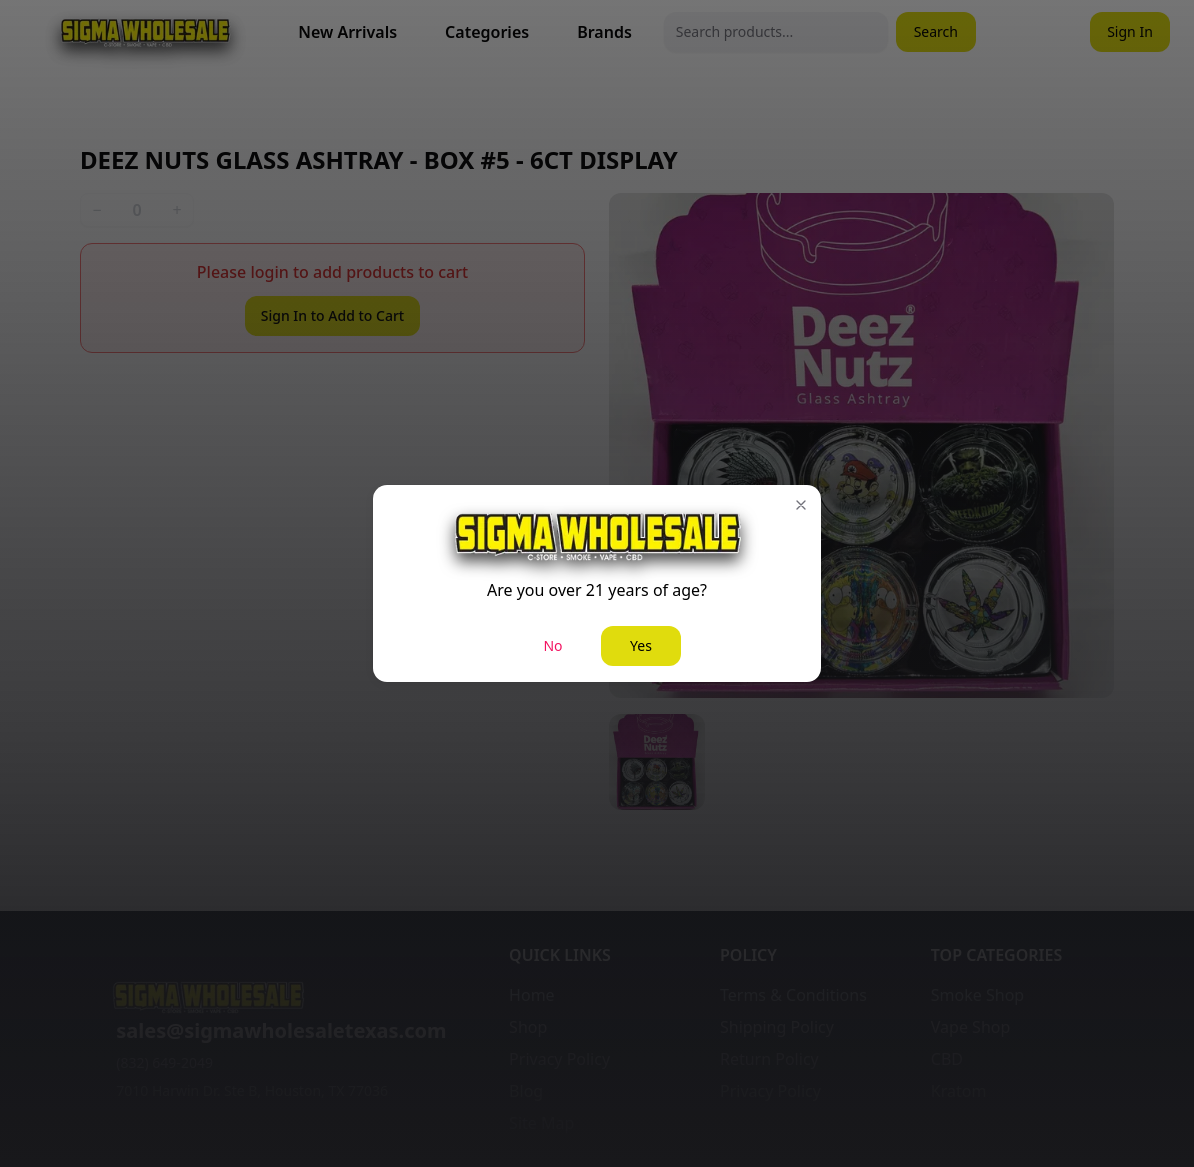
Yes (641, 645)
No (552, 645)
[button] (801, 505)
